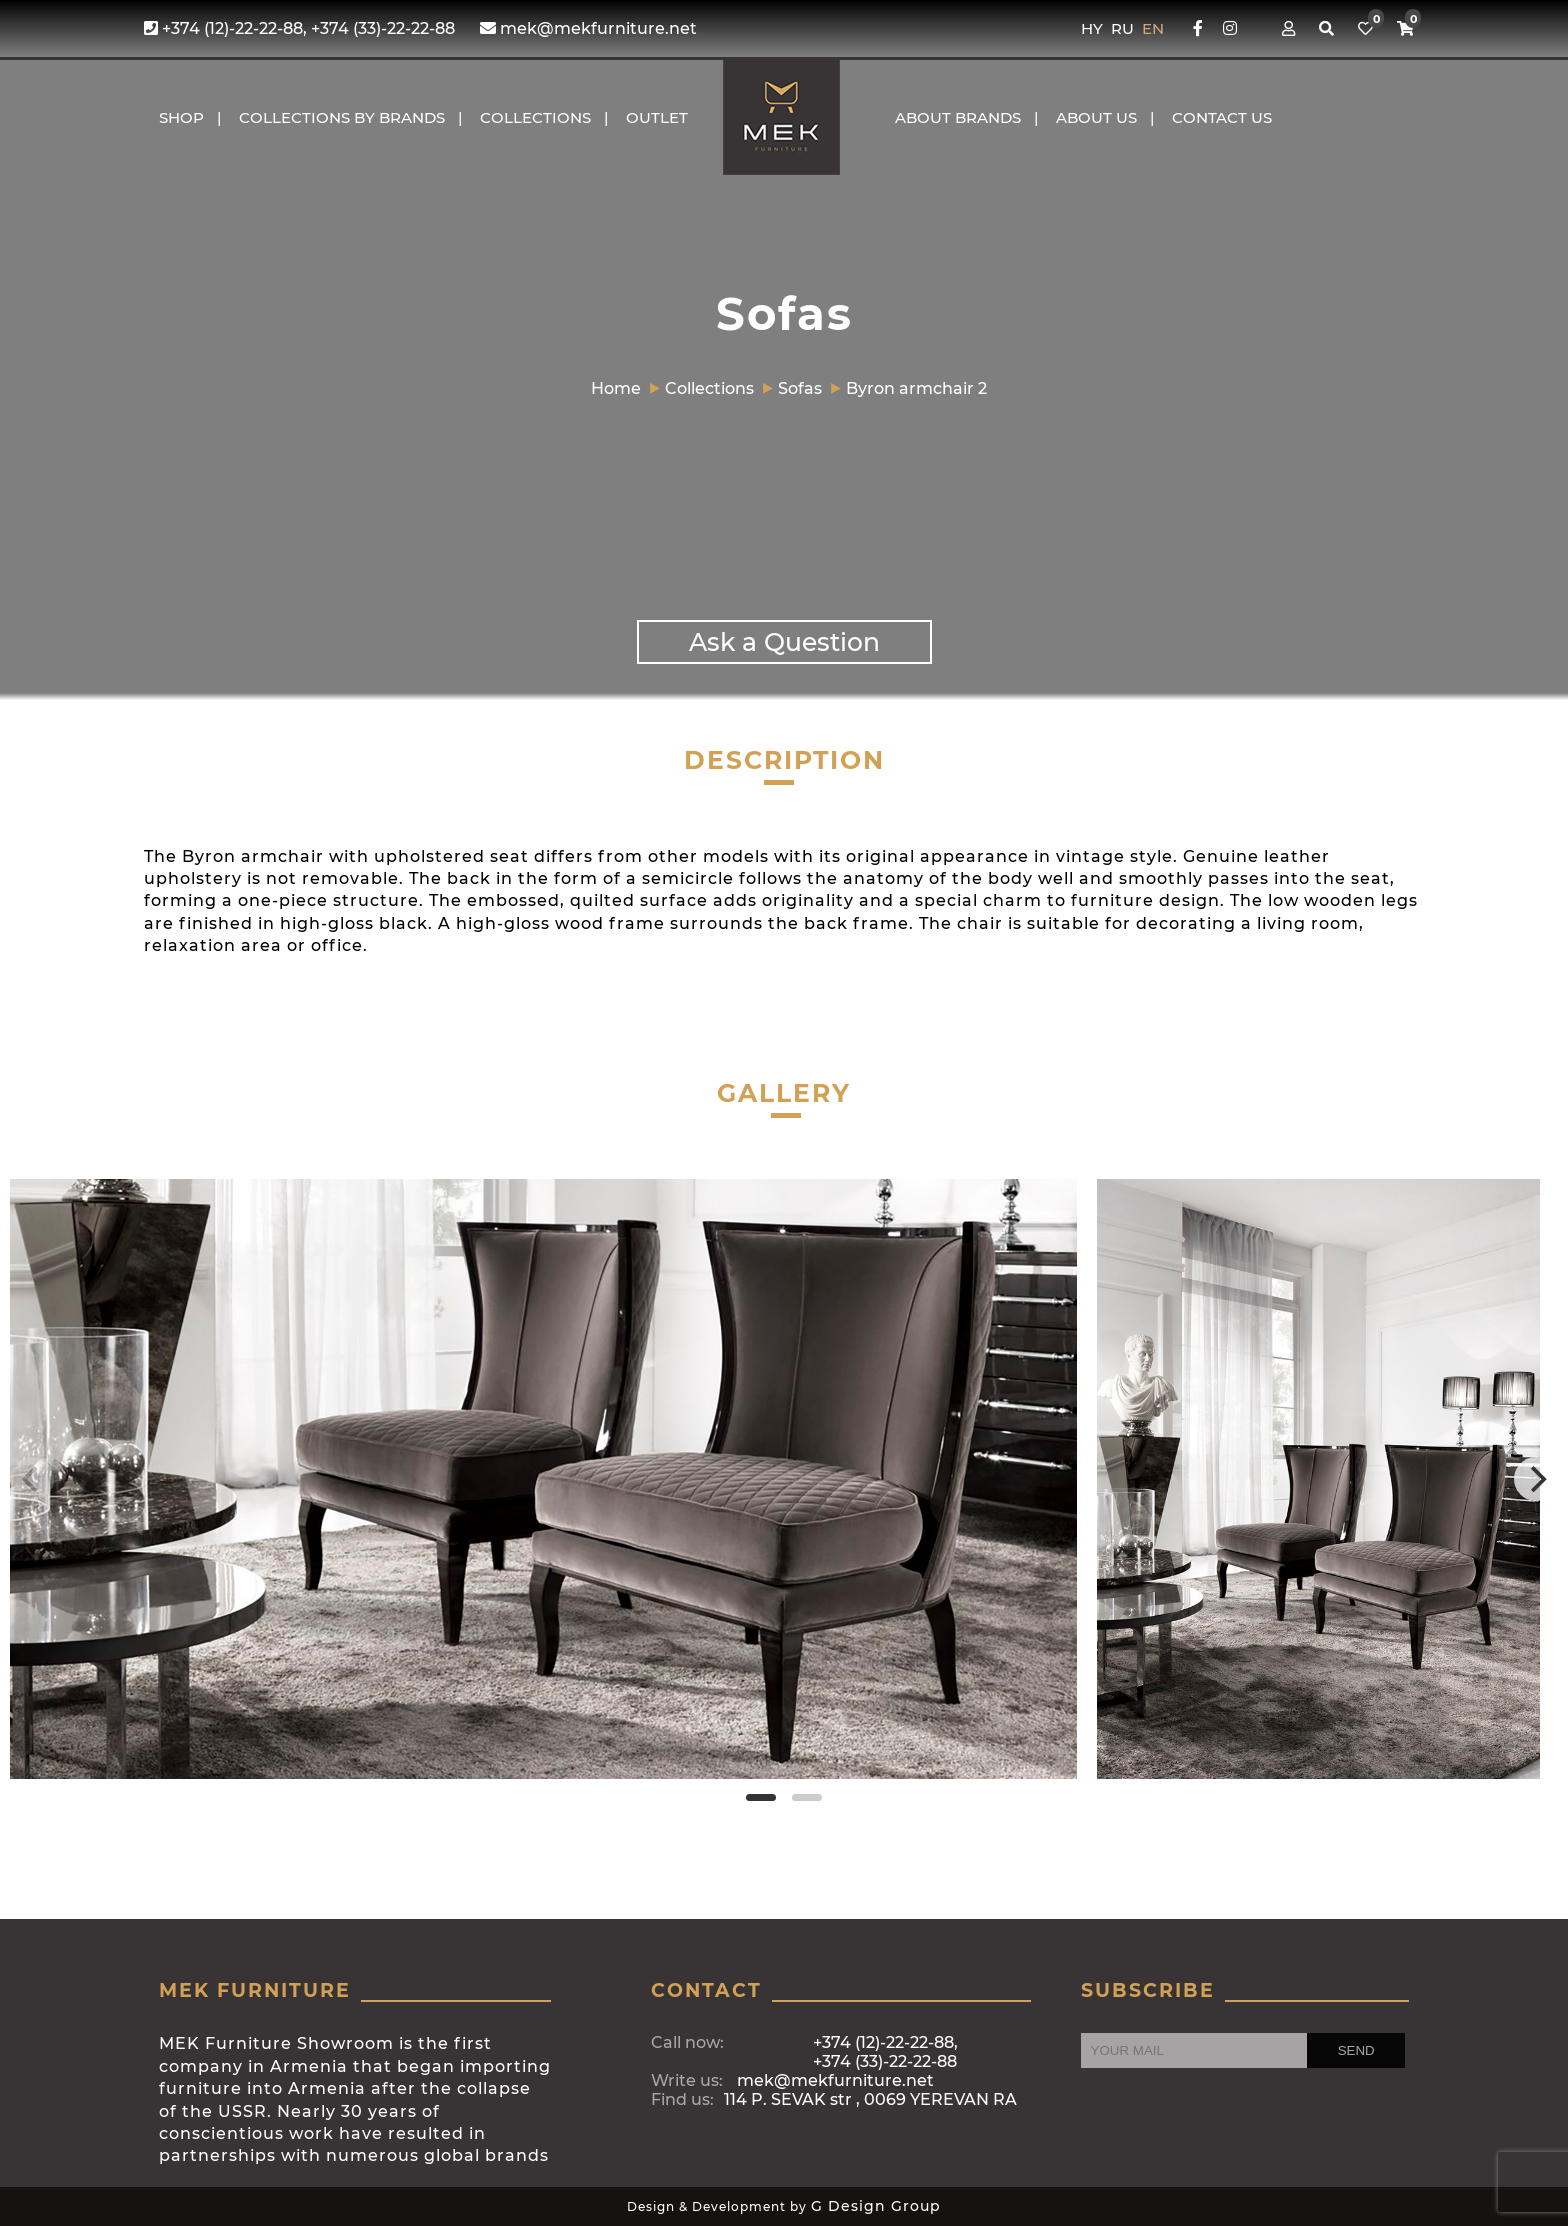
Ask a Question (784, 642)
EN (1153, 28)
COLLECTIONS (535, 117)
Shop (181, 117)
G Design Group (876, 2206)
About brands (958, 117)
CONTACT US (1222, 117)
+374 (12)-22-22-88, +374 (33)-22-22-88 (299, 28)
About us (1096, 117)
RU (1124, 28)
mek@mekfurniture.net (588, 28)
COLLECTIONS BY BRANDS (342, 117)
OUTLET (657, 117)
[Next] (1536, 1479)
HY (1094, 28)
